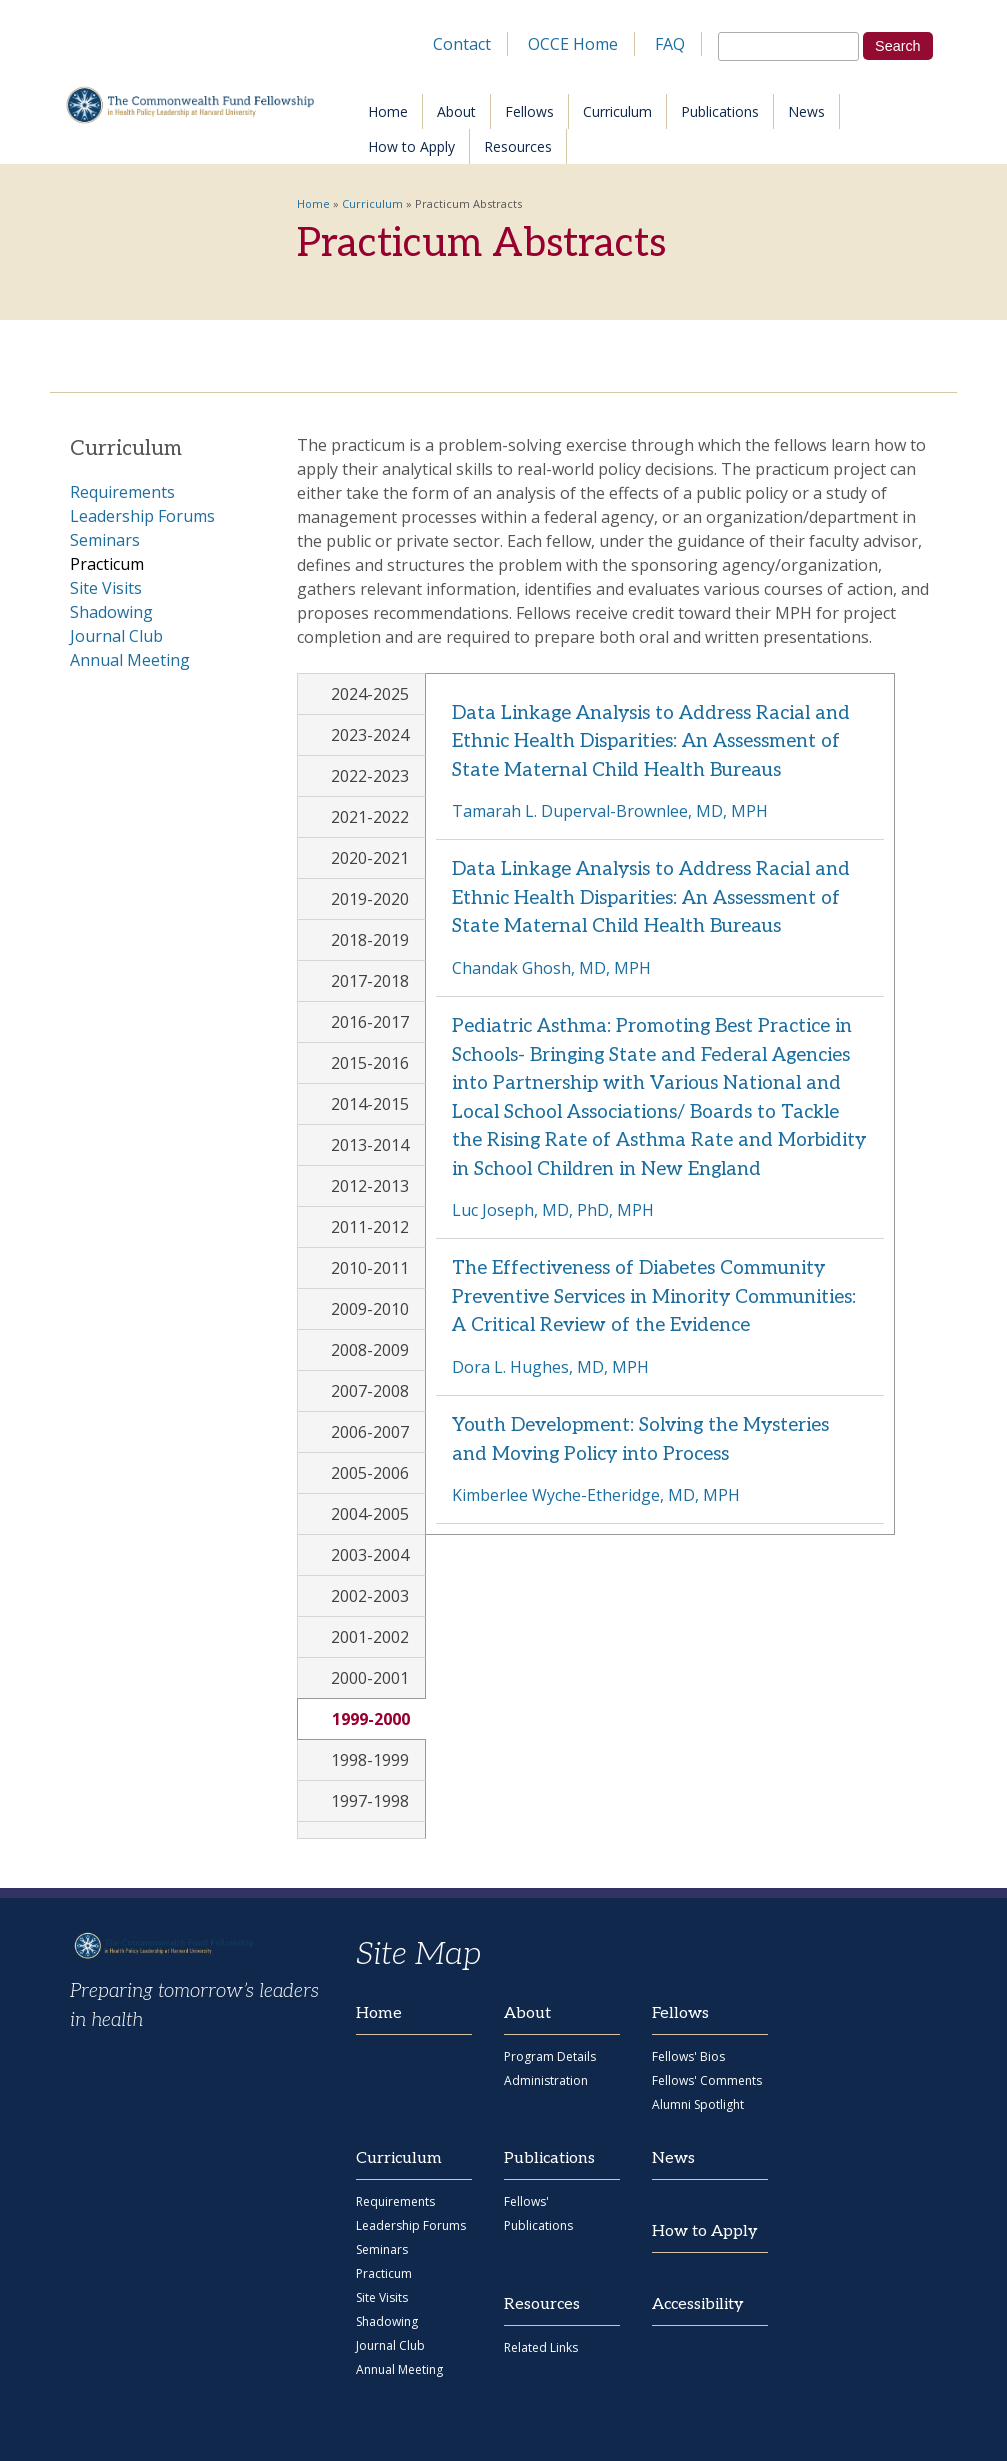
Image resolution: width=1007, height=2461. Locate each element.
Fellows (529, 111)
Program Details (550, 2056)
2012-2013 (370, 1186)
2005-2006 (370, 1473)
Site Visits (106, 588)
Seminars (105, 540)
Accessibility (698, 2304)
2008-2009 (370, 1350)
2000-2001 (370, 1678)
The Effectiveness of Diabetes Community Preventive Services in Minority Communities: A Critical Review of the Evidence (654, 1297)
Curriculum (617, 111)
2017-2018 (370, 981)
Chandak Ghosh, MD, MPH (551, 968)
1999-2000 (379, 1718)
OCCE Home (573, 44)
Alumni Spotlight (698, 2104)
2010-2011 (370, 1268)
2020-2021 (370, 858)
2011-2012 (370, 1227)
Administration (546, 2080)
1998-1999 (370, 1760)
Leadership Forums (142, 516)
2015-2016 (370, 1063)
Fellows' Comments (707, 2080)
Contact (462, 44)
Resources (518, 146)
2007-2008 (370, 1391)
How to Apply (411, 146)
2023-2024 (370, 735)
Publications (720, 111)
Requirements (122, 492)
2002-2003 (370, 1596)
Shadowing (111, 612)
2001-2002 (370, 1637)
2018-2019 (370, 940)
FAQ (670, 44)
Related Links (541, 2347)
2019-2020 (370, 899)
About (456, 111)
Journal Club (116, 636)
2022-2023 (370, 776)
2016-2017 (370, 1022)
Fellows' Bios (688, 2056)
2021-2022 (370, 817)
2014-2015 (370, 1104)
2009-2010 (370, 1309)
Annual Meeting (130, 660)
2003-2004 (370, 1555)
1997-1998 (370, 1801)
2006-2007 (370, 1432)
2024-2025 (370, 694)
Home (388, 111)
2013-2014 (370, 1145)
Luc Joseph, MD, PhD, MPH (553, 1210)
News (806, 111)
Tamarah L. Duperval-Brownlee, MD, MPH (610, 811)
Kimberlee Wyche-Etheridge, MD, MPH (596, 1495)
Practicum (107, 564)
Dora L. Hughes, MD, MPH (550, 1367)
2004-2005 (370, 1514)
